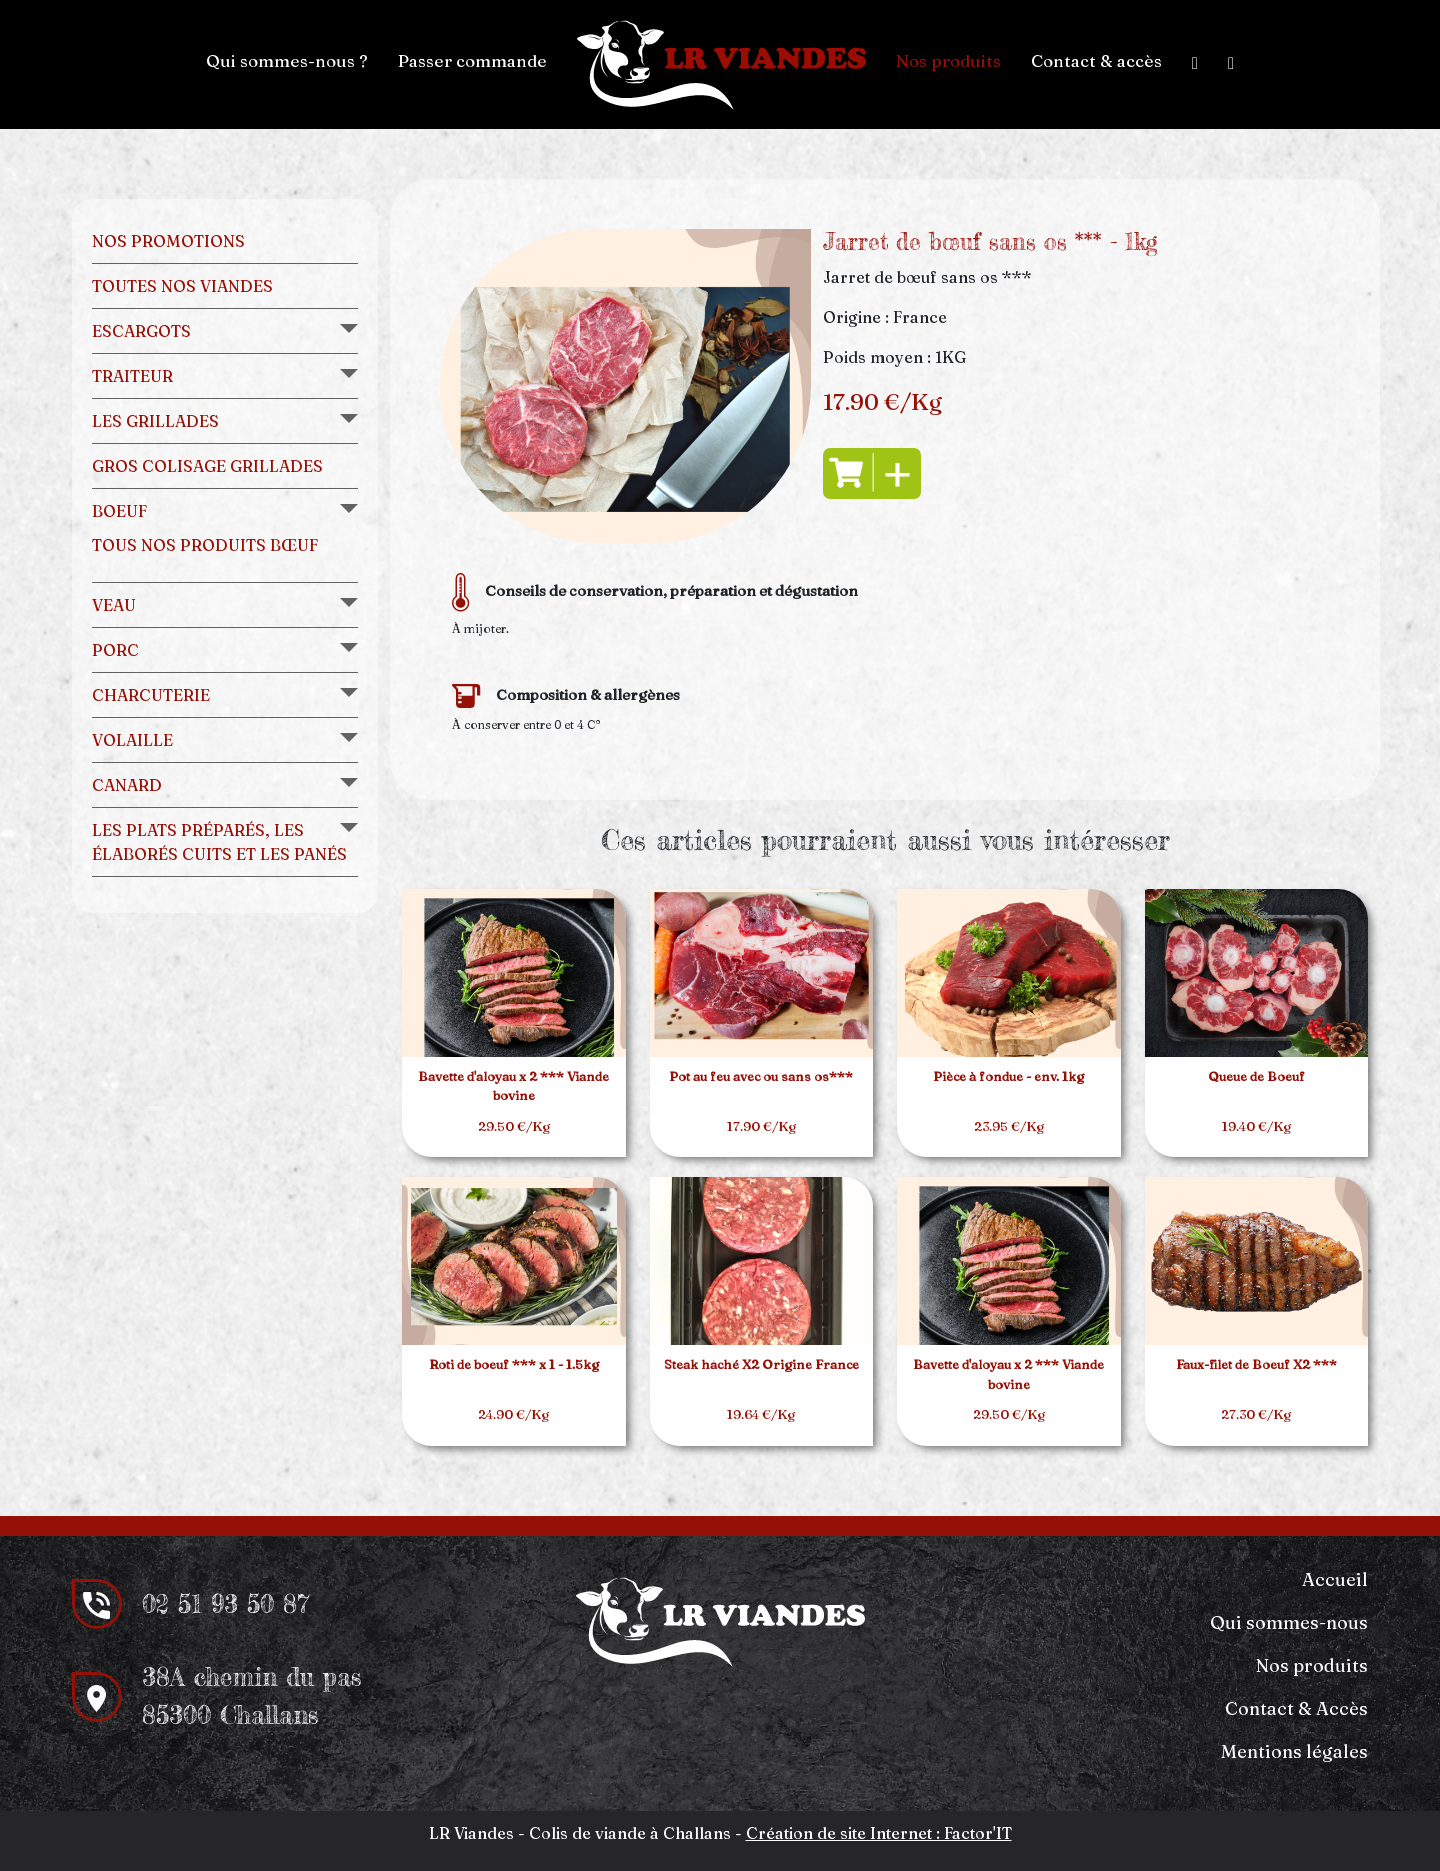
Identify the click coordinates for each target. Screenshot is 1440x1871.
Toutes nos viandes (182, 286)
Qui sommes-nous (1289, 1622)
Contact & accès (1096, 60)
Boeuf (119, 511)
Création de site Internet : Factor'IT (879, 1833)
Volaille (132, 740)
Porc (115, 650)
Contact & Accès (1296, 1708)
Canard (127, 785)
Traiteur (132, 376)
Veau (114, 605)
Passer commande (472, 60)
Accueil (1335, 1579)
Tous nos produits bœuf (205, 545)
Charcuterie (151, 695)
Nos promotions (168, 241)
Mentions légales (1294, 1751)
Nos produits (948, 60)
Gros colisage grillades (207, 466)
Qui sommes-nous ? (287, 60)
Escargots (141, 331)
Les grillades (155, 421)
